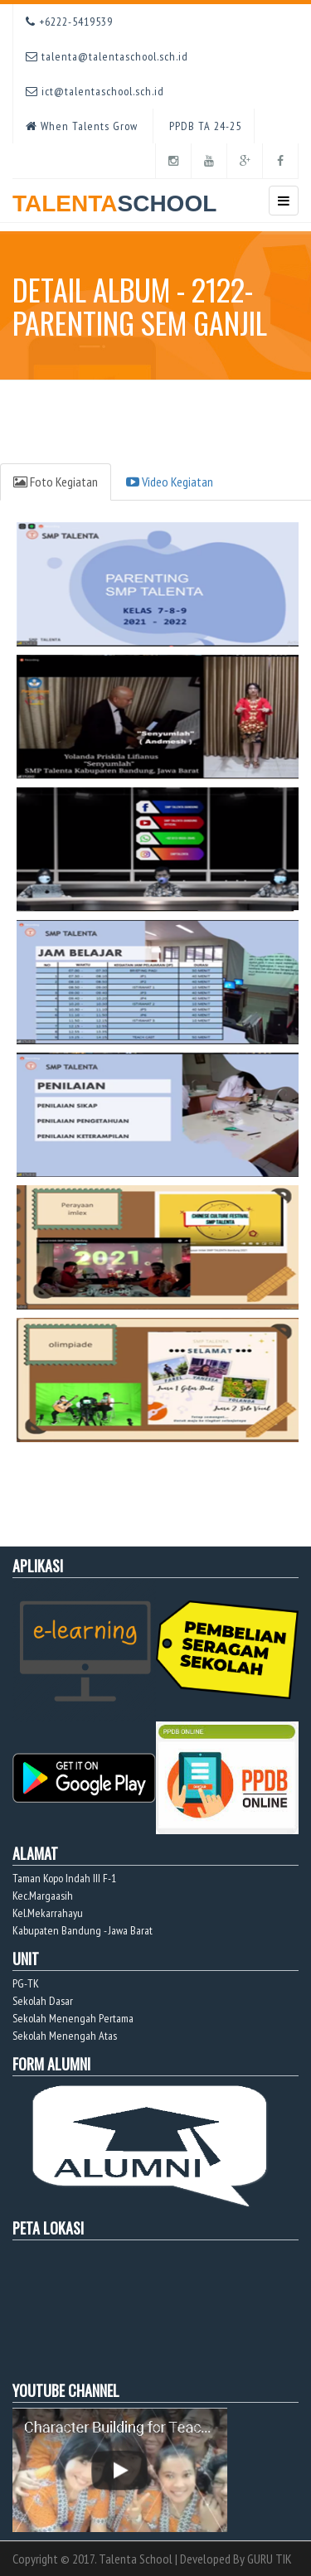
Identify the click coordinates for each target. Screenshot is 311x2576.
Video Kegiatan (169, 481)
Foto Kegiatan (55, 481)
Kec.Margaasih (42, 1895)
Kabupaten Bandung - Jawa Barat (82, 1930)
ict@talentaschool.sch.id (95, 91)
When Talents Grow (82, 126)
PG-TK (25, 1983)
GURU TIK (269, 2558)
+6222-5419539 (69, 21)
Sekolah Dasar (42, 2000)
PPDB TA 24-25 (203, 126)
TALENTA (114, 197)
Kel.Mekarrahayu (47, 1912)
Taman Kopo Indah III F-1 (64, 1878)
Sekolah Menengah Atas (64, 2035)
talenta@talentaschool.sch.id (107, 56)
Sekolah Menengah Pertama (73, 2018)
